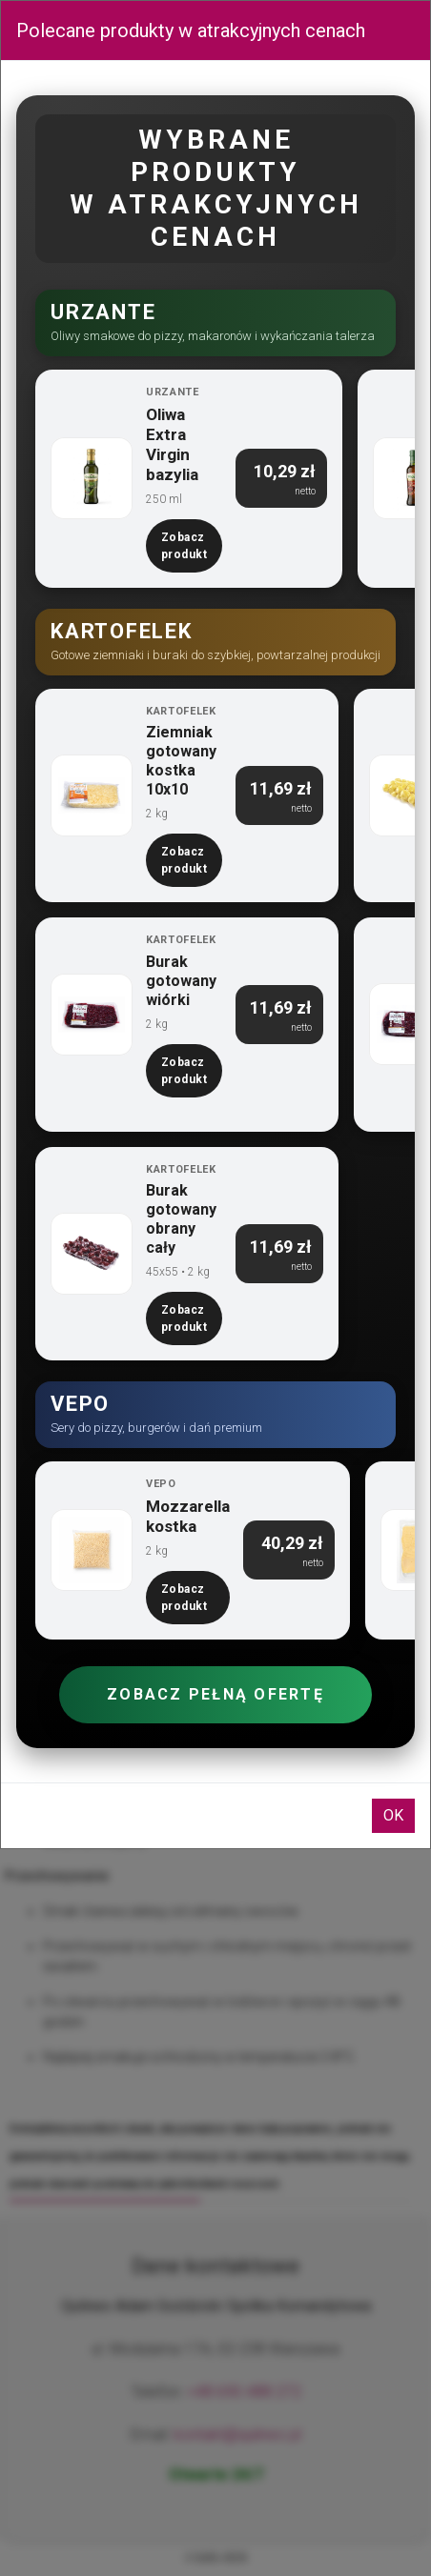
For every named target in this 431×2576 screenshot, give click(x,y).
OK (393, 1815)
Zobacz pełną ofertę (215, 1694)
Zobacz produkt (184, 546)
